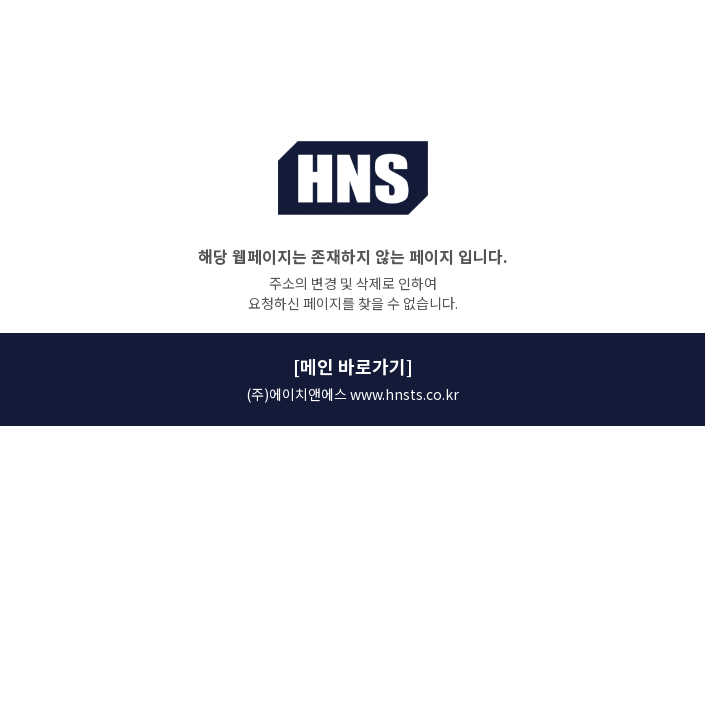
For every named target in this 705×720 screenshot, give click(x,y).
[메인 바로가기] (353, 366)
